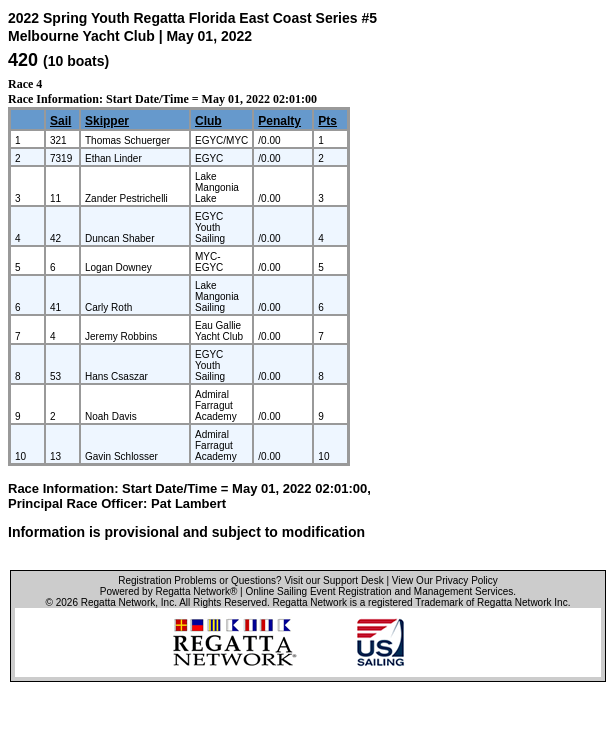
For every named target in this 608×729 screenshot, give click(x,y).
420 (23, 60)
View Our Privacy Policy (445, 580)
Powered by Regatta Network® (168, 591)
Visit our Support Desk (333, 580)
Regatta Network (118, 602)
